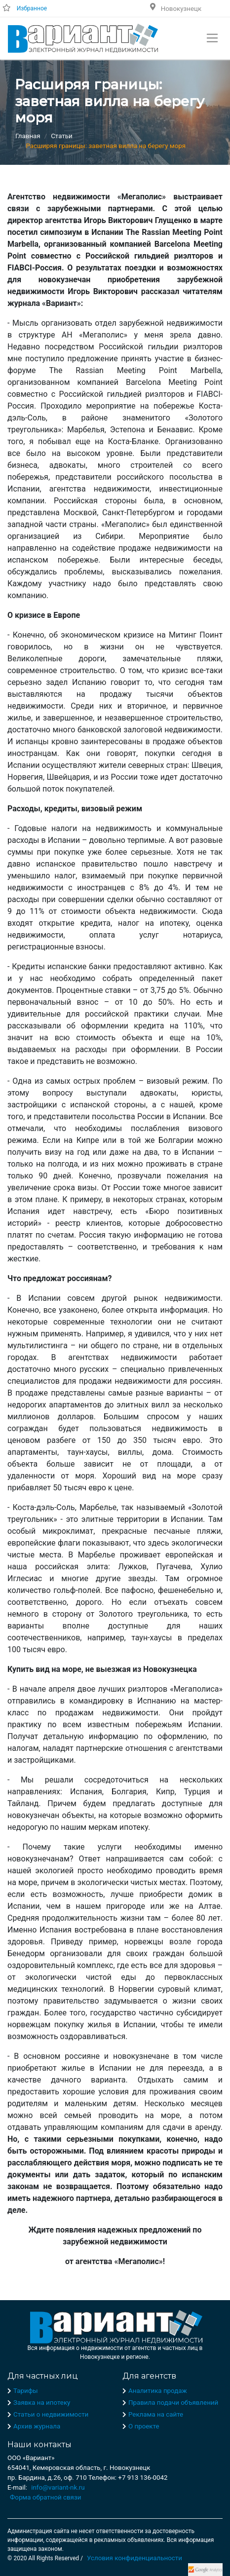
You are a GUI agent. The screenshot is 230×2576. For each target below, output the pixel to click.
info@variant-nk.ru (57, 2487)
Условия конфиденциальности (134, 2558)
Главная (27, 136)
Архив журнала (36, 2426)
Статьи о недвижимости (50, 2414)
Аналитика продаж (157, 2390)
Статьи (61, 136)
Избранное (32, 8)
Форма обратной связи (45, 2497)
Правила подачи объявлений (173, 2402)
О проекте (143, 2426)
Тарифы (25, 2390)
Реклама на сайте (155, 2414)
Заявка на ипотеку (41, 2402)
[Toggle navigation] (212, 38)
